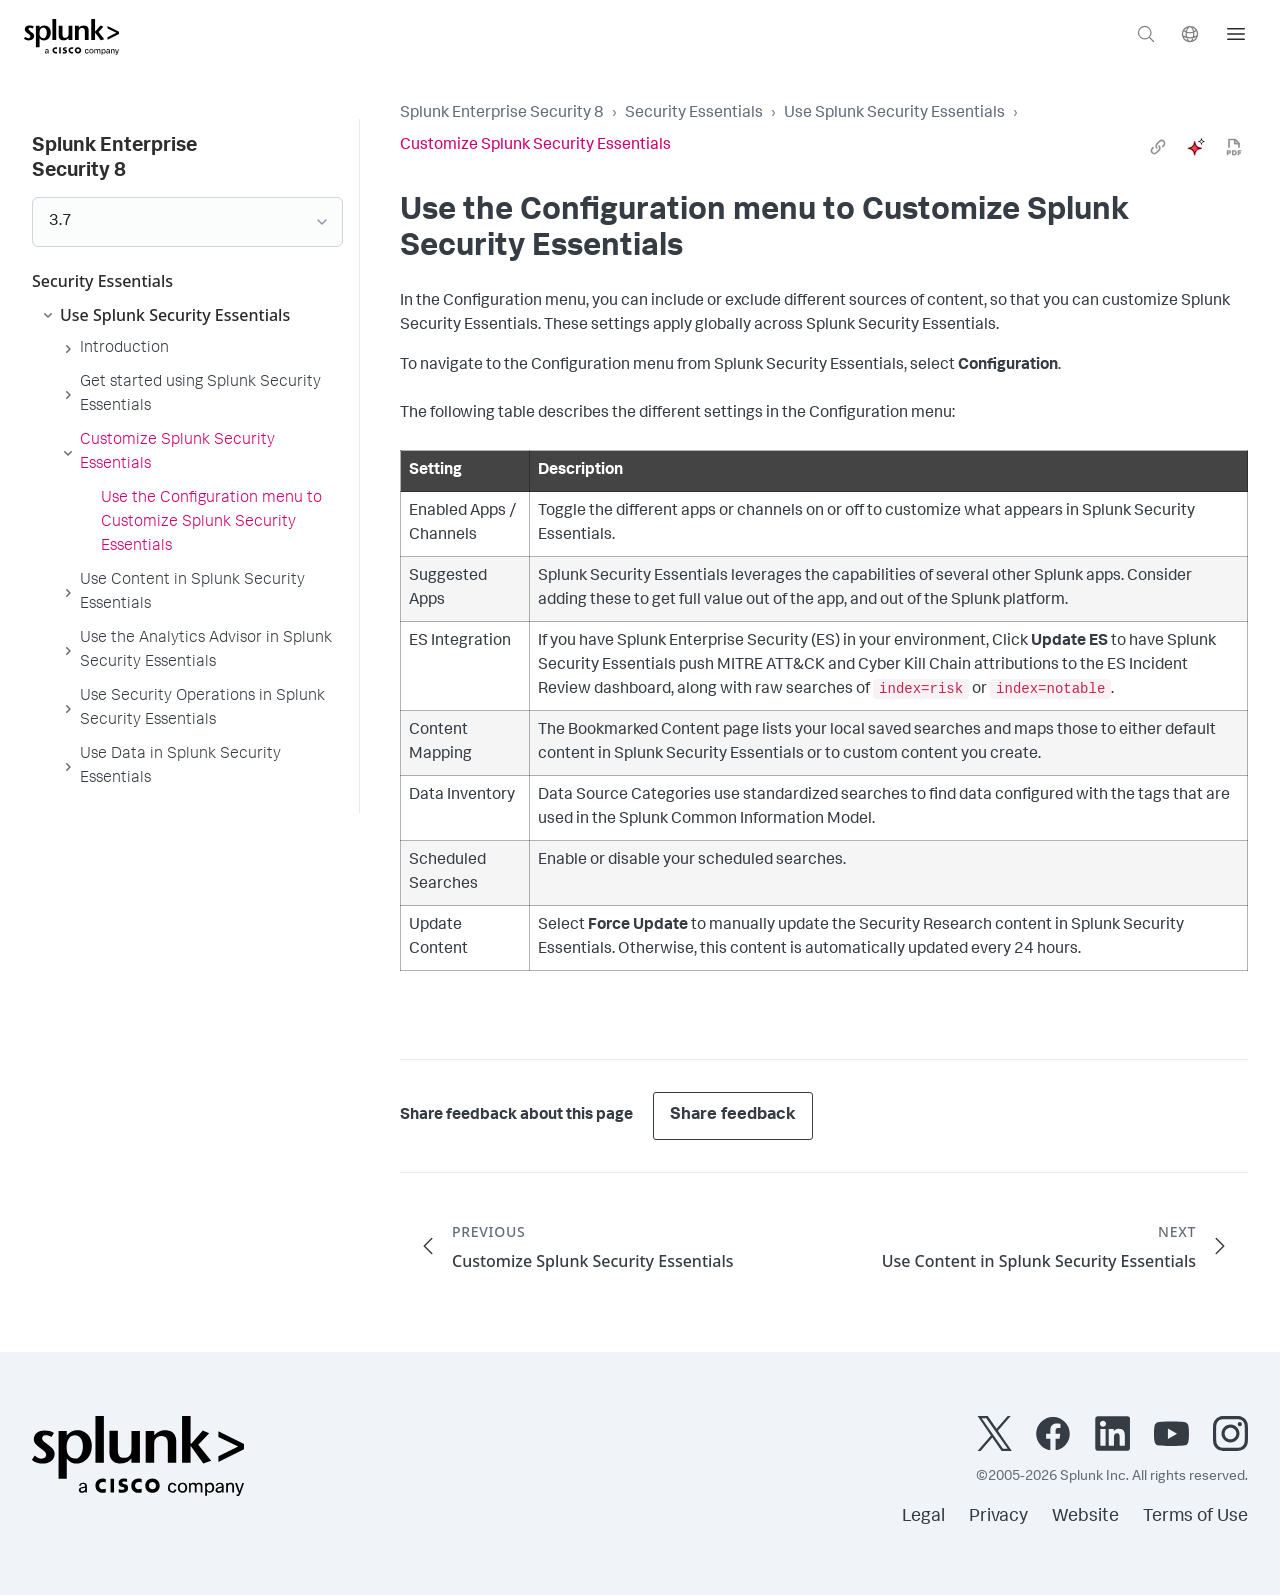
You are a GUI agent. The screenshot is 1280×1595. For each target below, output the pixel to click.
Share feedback (733, 1115)
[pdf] (1234, 147)
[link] (1158, 147)
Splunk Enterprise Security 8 (502, 114)
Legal (923, 1517)
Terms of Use (1195, 1517)
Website (1085, 1517)
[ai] (1196, 147)
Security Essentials (694, 114)
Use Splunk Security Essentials (894, 114)
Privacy (998, 1517)
